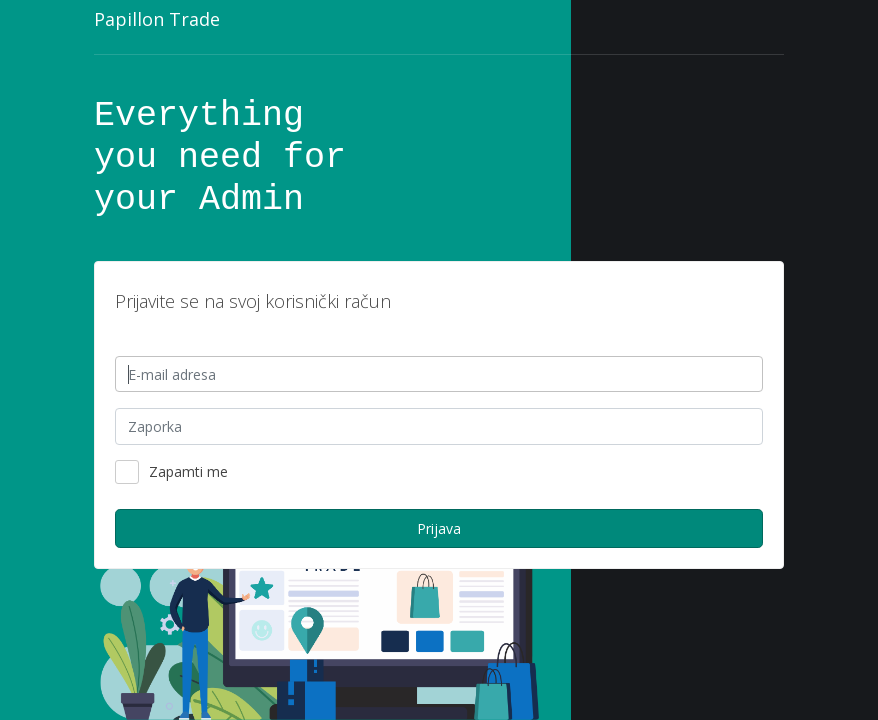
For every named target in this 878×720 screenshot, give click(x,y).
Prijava (439, 528)
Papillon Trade (157, 19)
